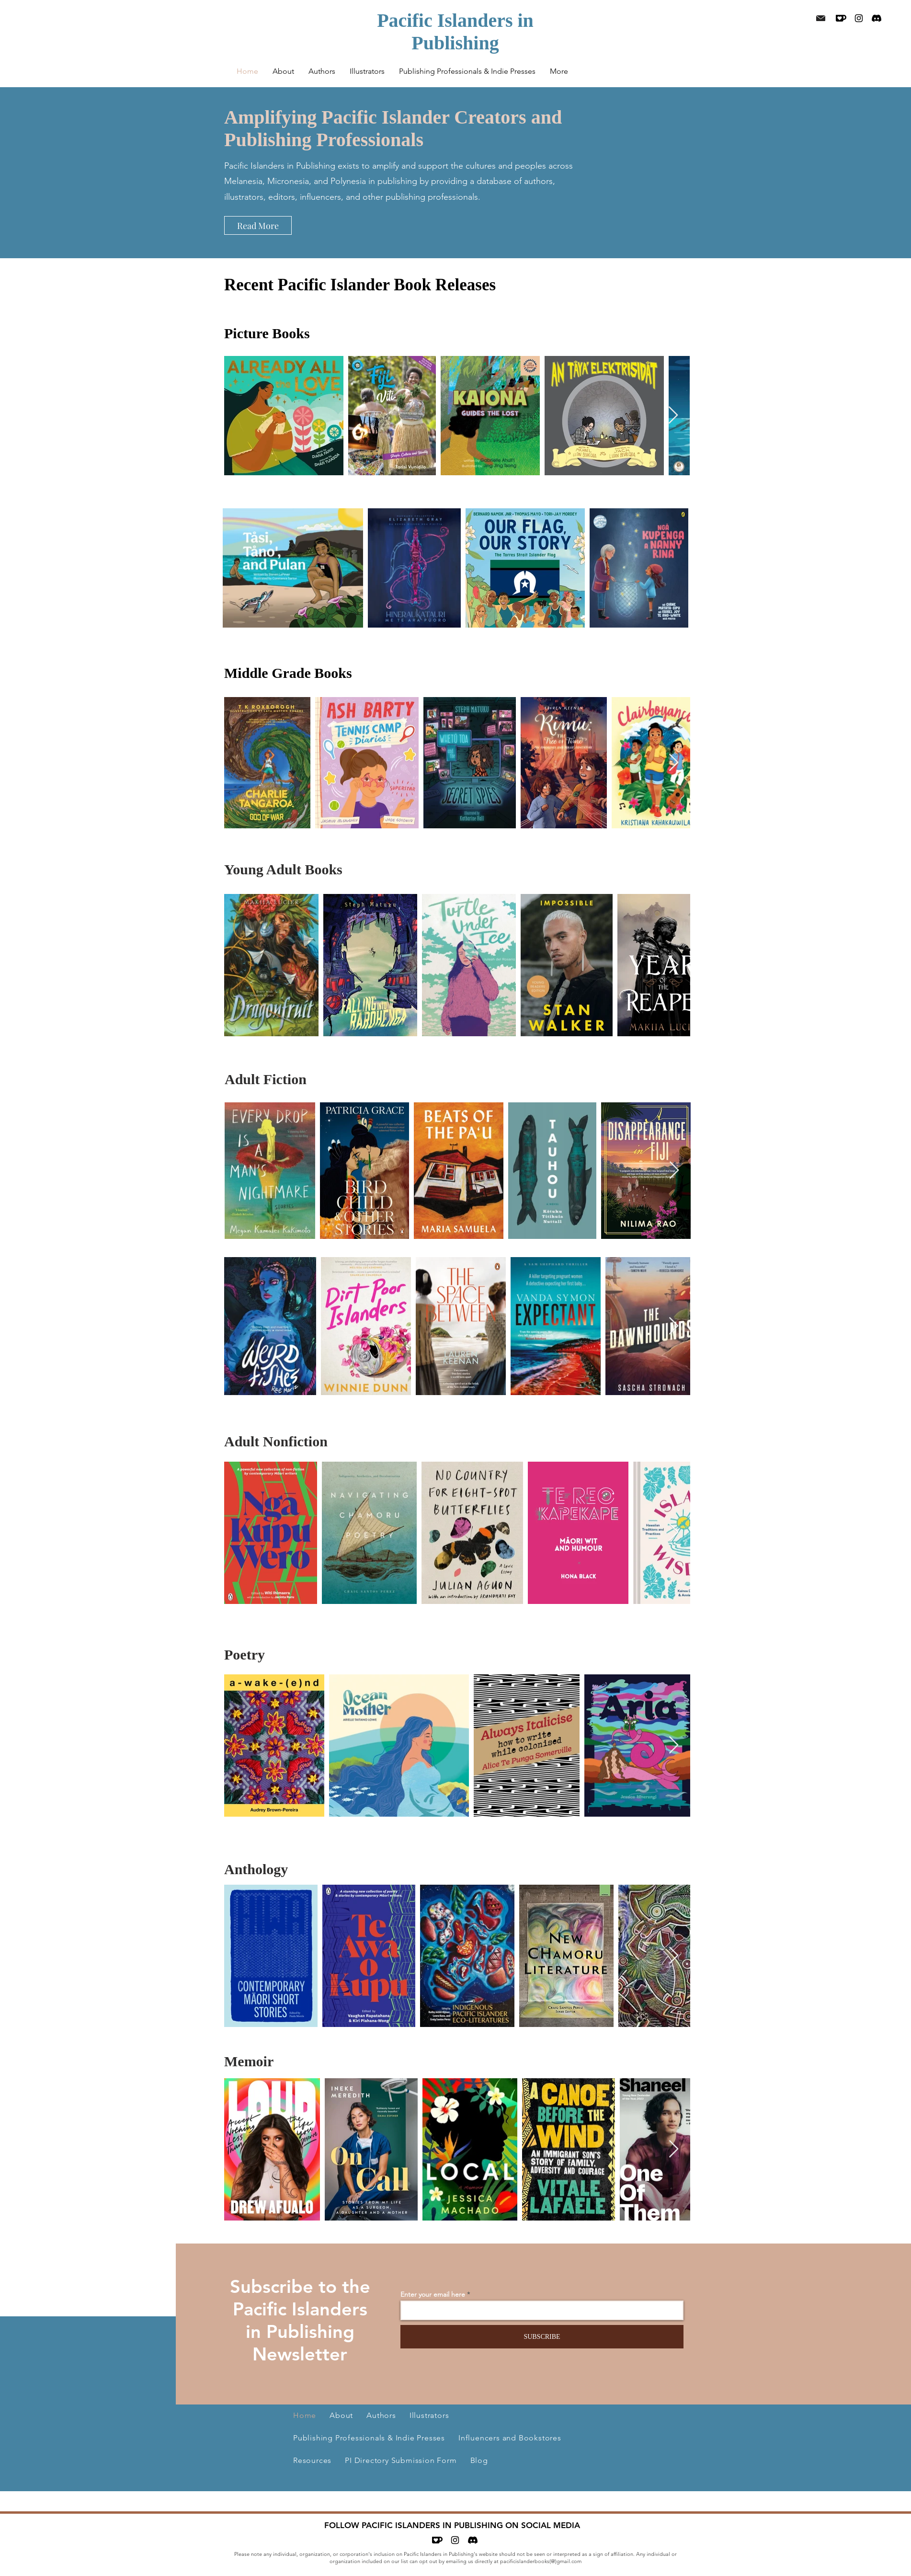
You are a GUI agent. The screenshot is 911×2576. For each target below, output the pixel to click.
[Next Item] (673, 415)
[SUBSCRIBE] (541, 2336)
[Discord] (876, 18)
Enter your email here (432, 2294)
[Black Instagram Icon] (859, 18)
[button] (321, 71)
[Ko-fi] (841, 18)
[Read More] (258, 225)
